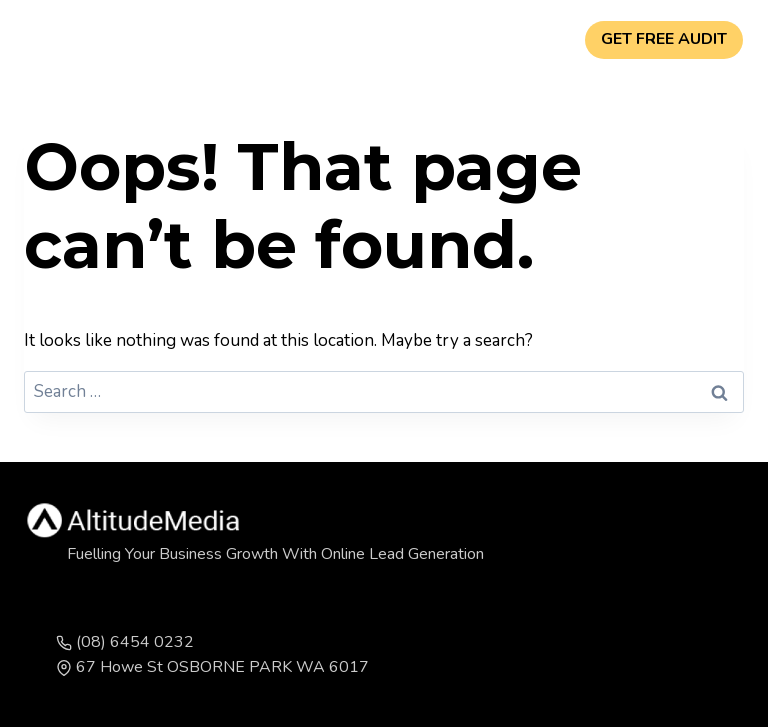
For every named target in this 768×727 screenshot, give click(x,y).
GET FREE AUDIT (664, 39)
